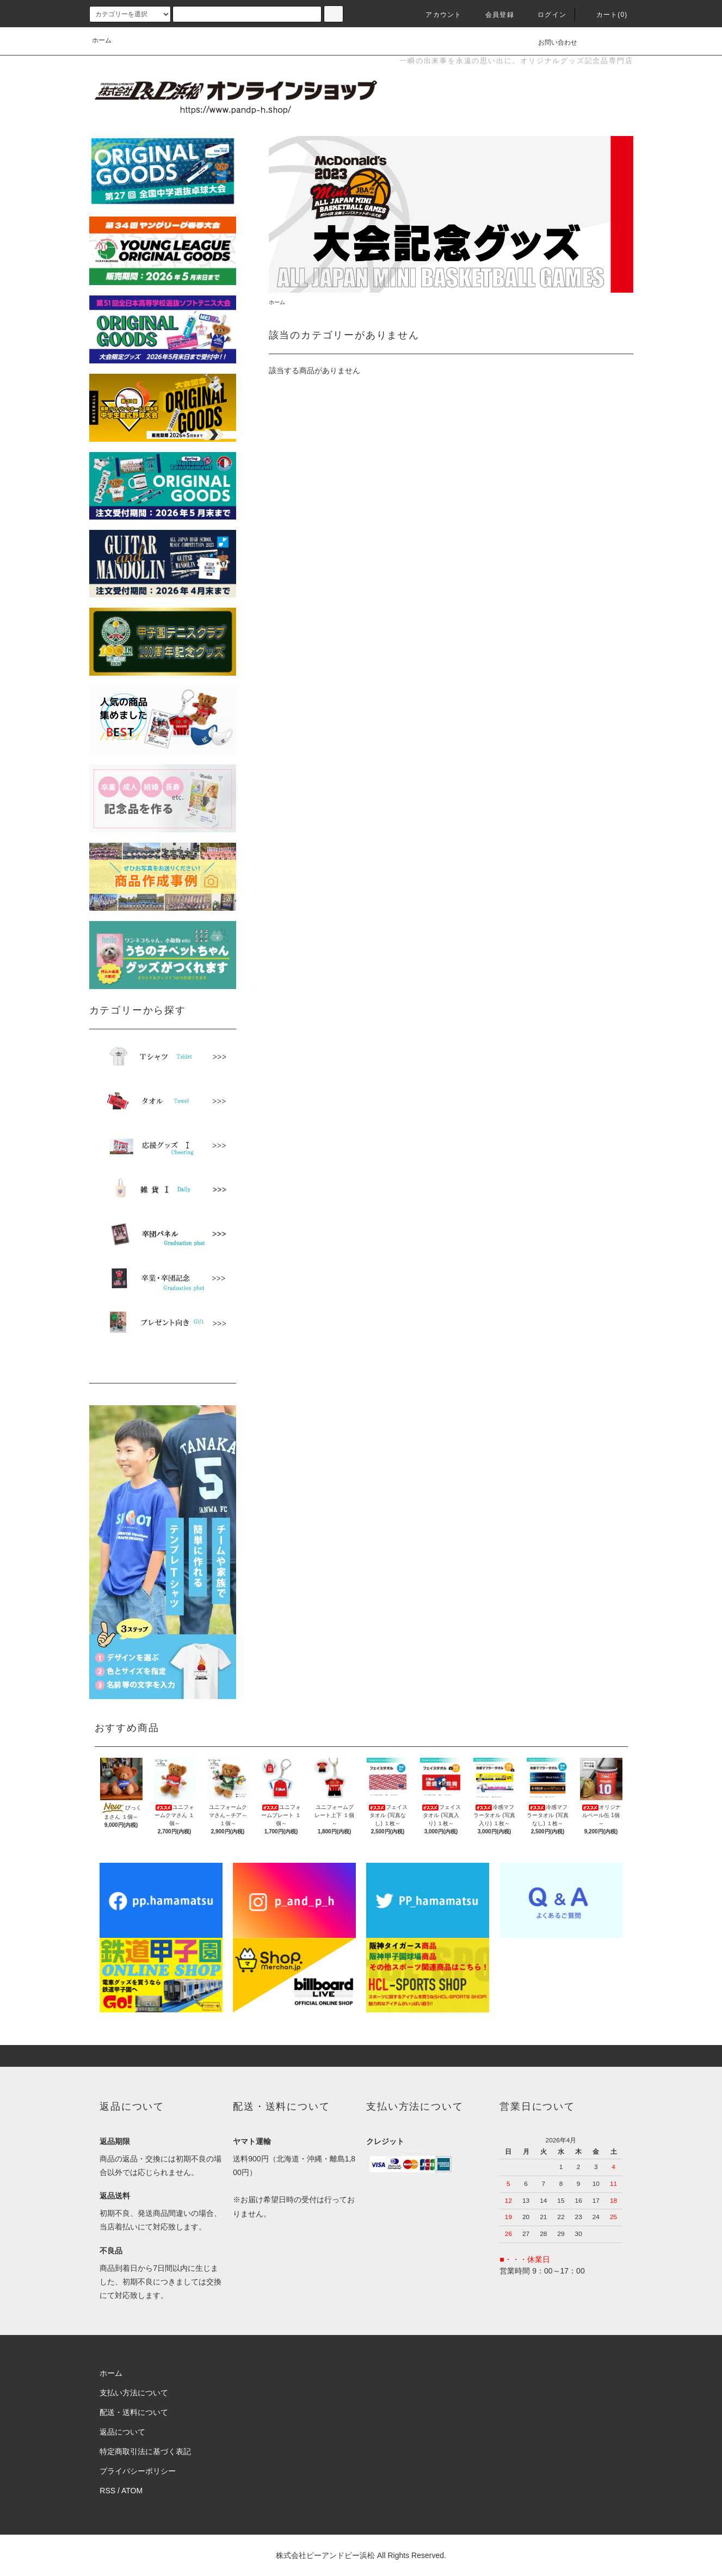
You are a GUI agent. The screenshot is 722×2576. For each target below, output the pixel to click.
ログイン (545, 14)
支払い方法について (134, 2392)
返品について (122, 2431)
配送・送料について (134, 2412)
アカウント (436, 14)
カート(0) (605, 14)
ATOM (132, 2490)
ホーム (102, 40)
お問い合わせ (551, 42)
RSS (107, 2490)
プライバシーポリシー (138, 2471)
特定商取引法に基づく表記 (145, 2451)
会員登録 (493, 14)
